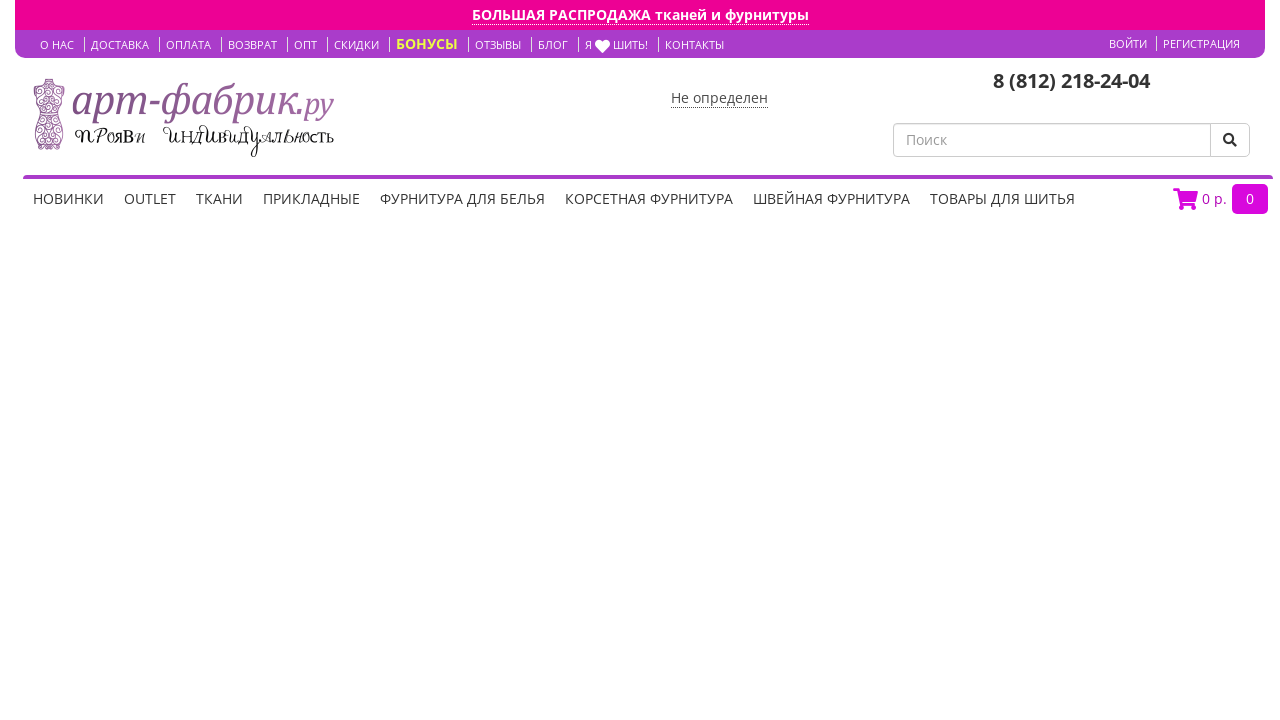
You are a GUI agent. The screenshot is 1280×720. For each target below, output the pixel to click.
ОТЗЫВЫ (498, 44)
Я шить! (616, 44)
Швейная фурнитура (831, 198)
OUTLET (150, 198)
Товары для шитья (1002, 198)
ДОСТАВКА (120, 44)
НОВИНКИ (68, 198)
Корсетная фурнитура (649, 198)
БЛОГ (553, 44)
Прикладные (311, 198)
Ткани (219, 198)
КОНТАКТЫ (694, 44)
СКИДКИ (356, 44)
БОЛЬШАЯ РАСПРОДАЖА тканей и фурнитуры (640, 14)
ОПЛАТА (188, 44)
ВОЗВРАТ (252, 44)
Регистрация (1201, 43)
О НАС (57, 44)
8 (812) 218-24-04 (1071, 80)
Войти (1128, 43)
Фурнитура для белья (462, 198)
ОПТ (305, 44)
